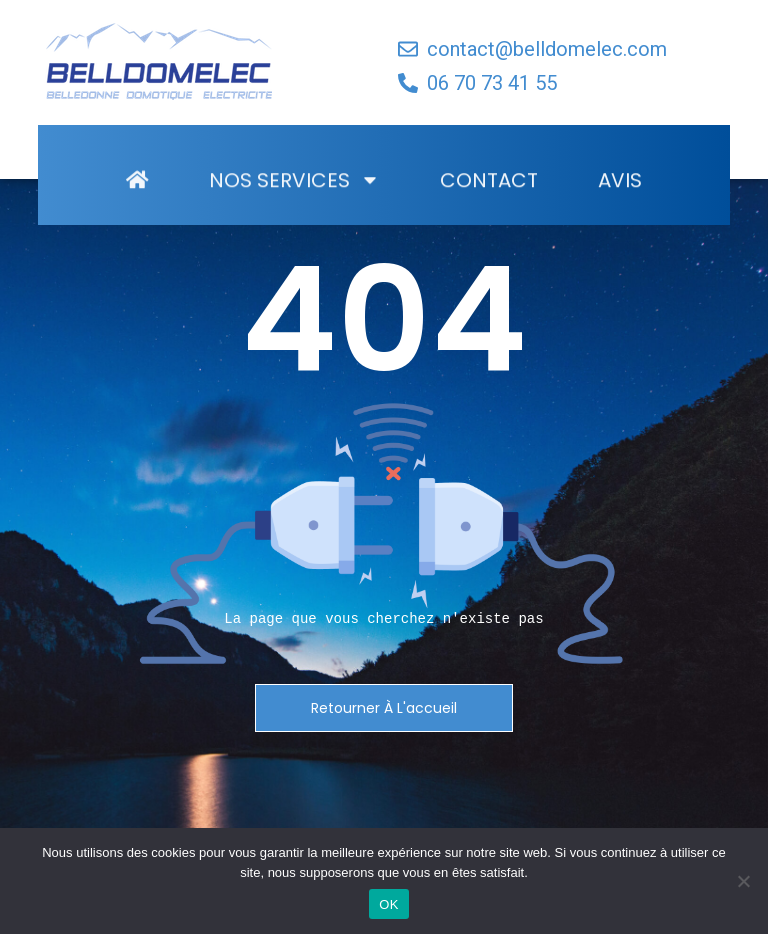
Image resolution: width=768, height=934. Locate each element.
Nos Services (294, 189)
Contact (489, 189)
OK (388, 904)
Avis (620, 189)
